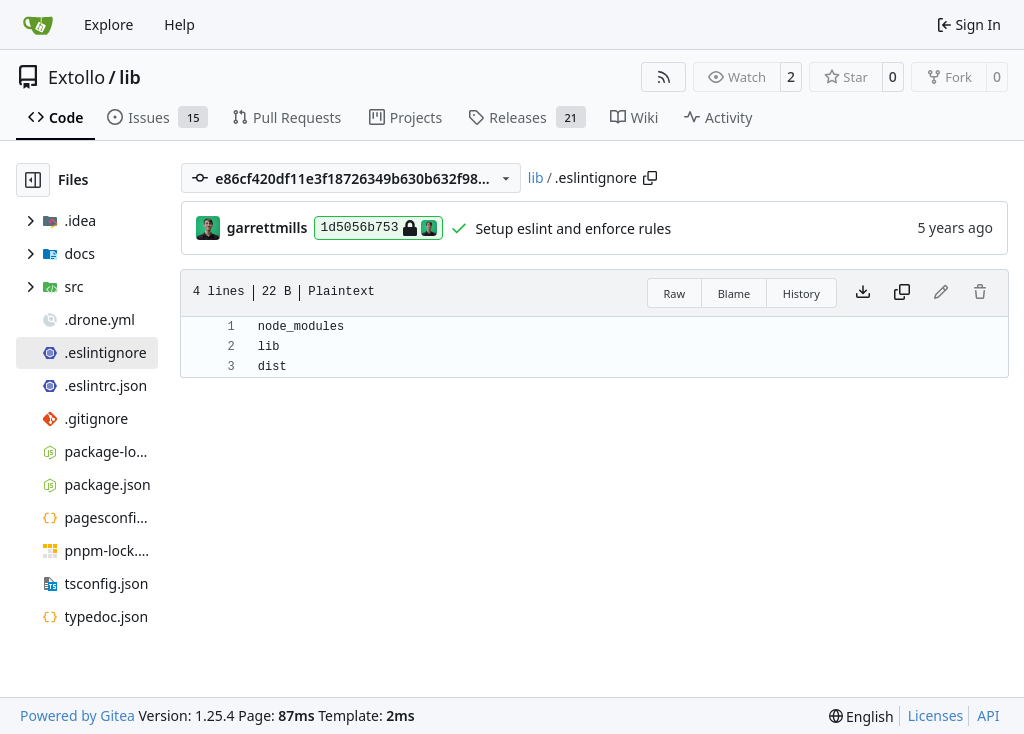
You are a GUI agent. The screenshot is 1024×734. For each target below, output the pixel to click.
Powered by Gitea (77, 715)
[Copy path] (650, 178)
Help (179, 24)
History (801, 293)
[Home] (38, 25)
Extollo (76, 77)
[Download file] (863, 293)
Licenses (936, 715)
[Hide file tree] (33, 180)
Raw (675, 293)
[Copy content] (902, 293)
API (988, 715)
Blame (734, 293)
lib (129, 77)
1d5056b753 (378, 228)
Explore (108, 24)
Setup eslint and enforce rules (573, 228)
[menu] (861, 716)
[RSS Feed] (664, 77)
